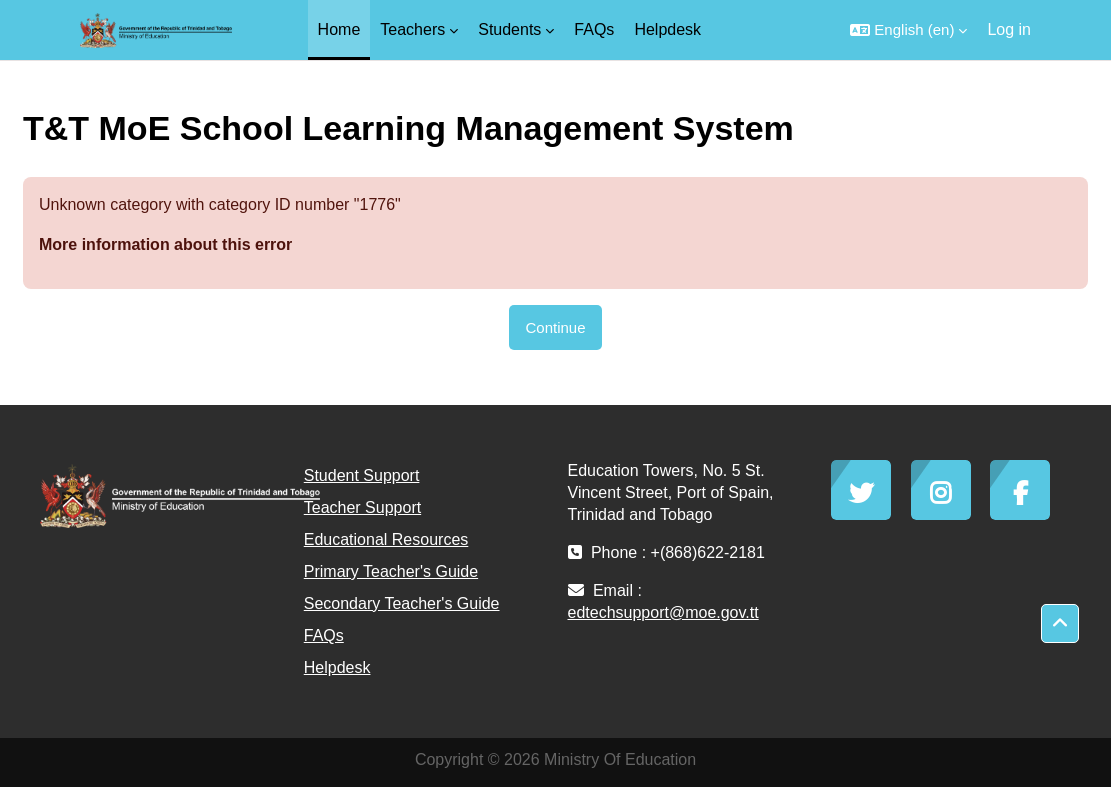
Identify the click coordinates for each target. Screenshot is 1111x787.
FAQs (324, 635)
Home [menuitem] (339, 29)
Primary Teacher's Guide (391, 571)
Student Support (362, 475)
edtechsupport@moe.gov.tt (663, 612)
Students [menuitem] (509, 29)
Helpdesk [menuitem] (667, 29)
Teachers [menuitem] (412, 29)
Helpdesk (337, 667)
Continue (555, 327)
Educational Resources (386, 539)
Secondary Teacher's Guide (402, 603)
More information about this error (165, 244)
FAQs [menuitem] (594, 29)
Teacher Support (362, 507)
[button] (908, 30)
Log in (1009, 29)
